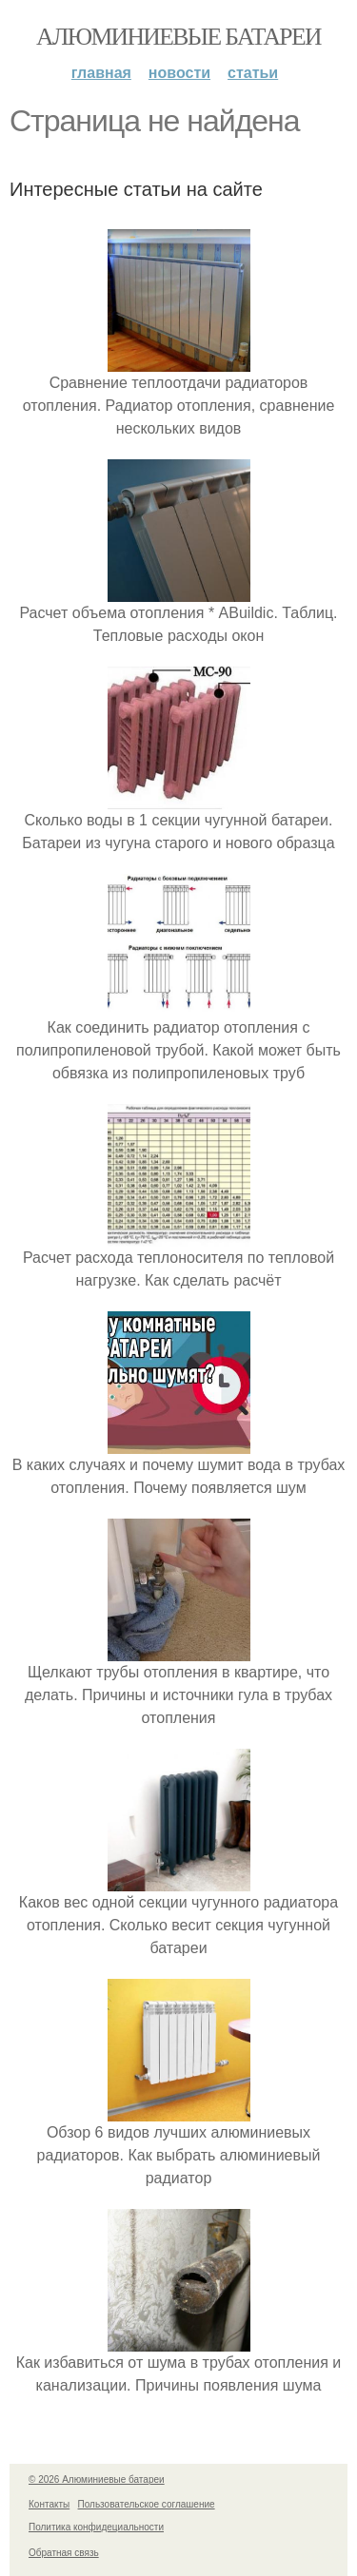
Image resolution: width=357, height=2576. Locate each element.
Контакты (49, 2504)
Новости (179, 73)
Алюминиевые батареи (178, 36)
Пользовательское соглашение (146, 2504)
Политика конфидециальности (96, 2527)
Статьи (253, 73)
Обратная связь (64, 2552)
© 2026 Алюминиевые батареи (97, 2479)
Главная (101, 73)
